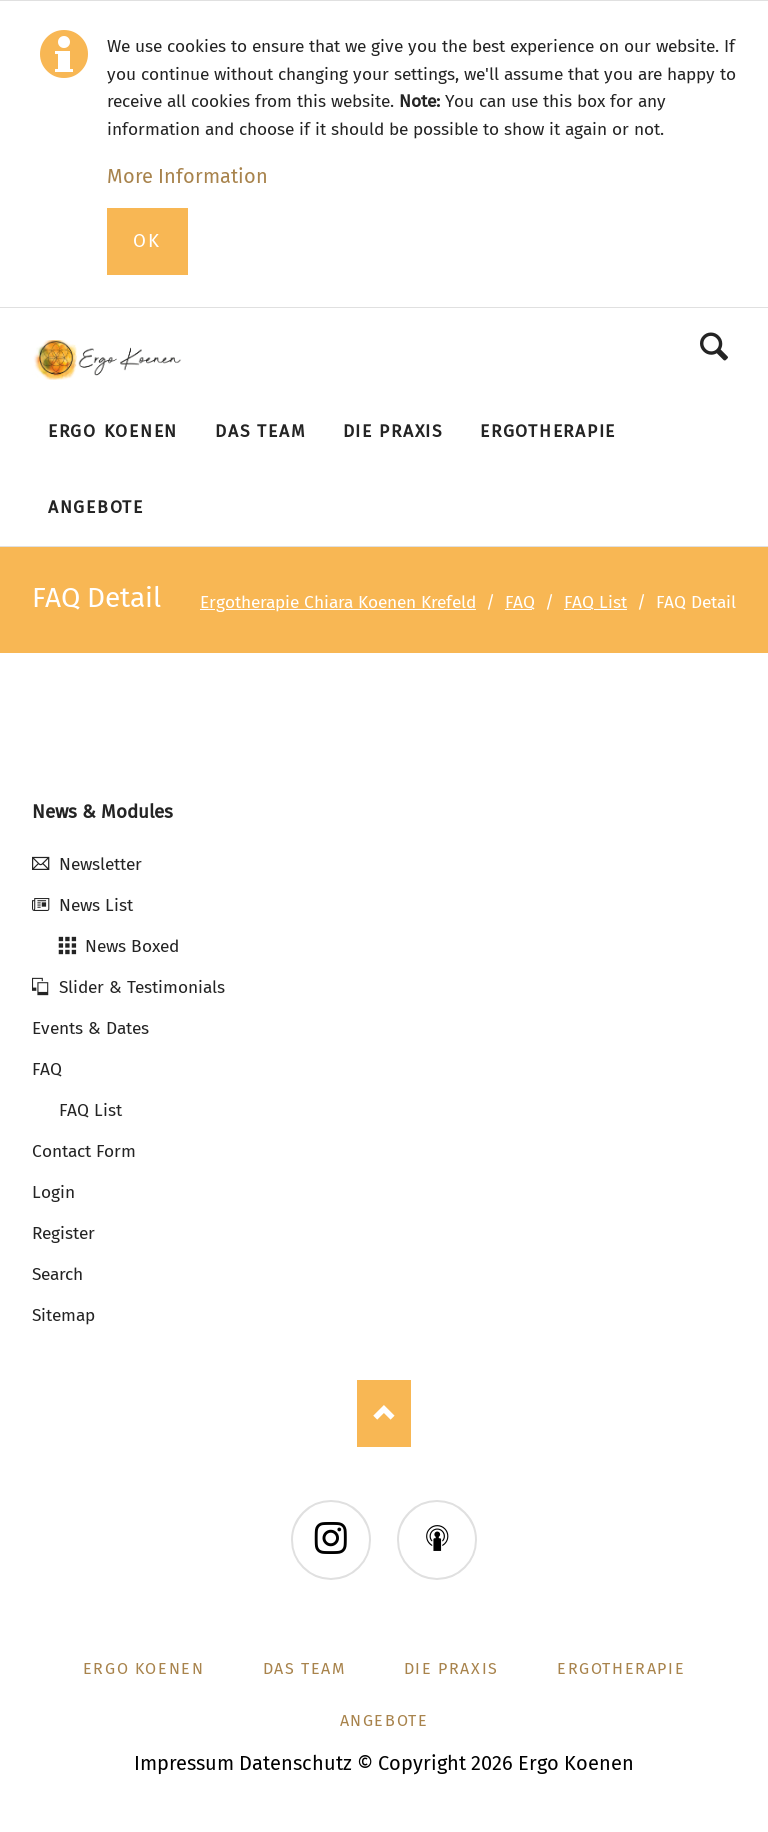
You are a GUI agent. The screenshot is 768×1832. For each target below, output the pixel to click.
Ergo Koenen (144, 1668)
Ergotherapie (621, 1668)
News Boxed (132, 946)
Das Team (304, 1668)
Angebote (384, 1720)
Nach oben (383, 1413)
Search (714, 346)
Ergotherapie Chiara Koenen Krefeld (338, 602)
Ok (147, 241)
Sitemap (63, 1315)
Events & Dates (90, 1028)
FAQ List (595, 602)
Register (63, 1233)
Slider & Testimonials (142, 987)
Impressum (184, 1763)
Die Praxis (451, 1668)
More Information (187, 176)
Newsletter (100, 864)
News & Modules (102, 812)
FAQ (520, 602)
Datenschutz (295, 1763)
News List (96, 905)
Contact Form (84, 1151)
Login (53, 1192)
